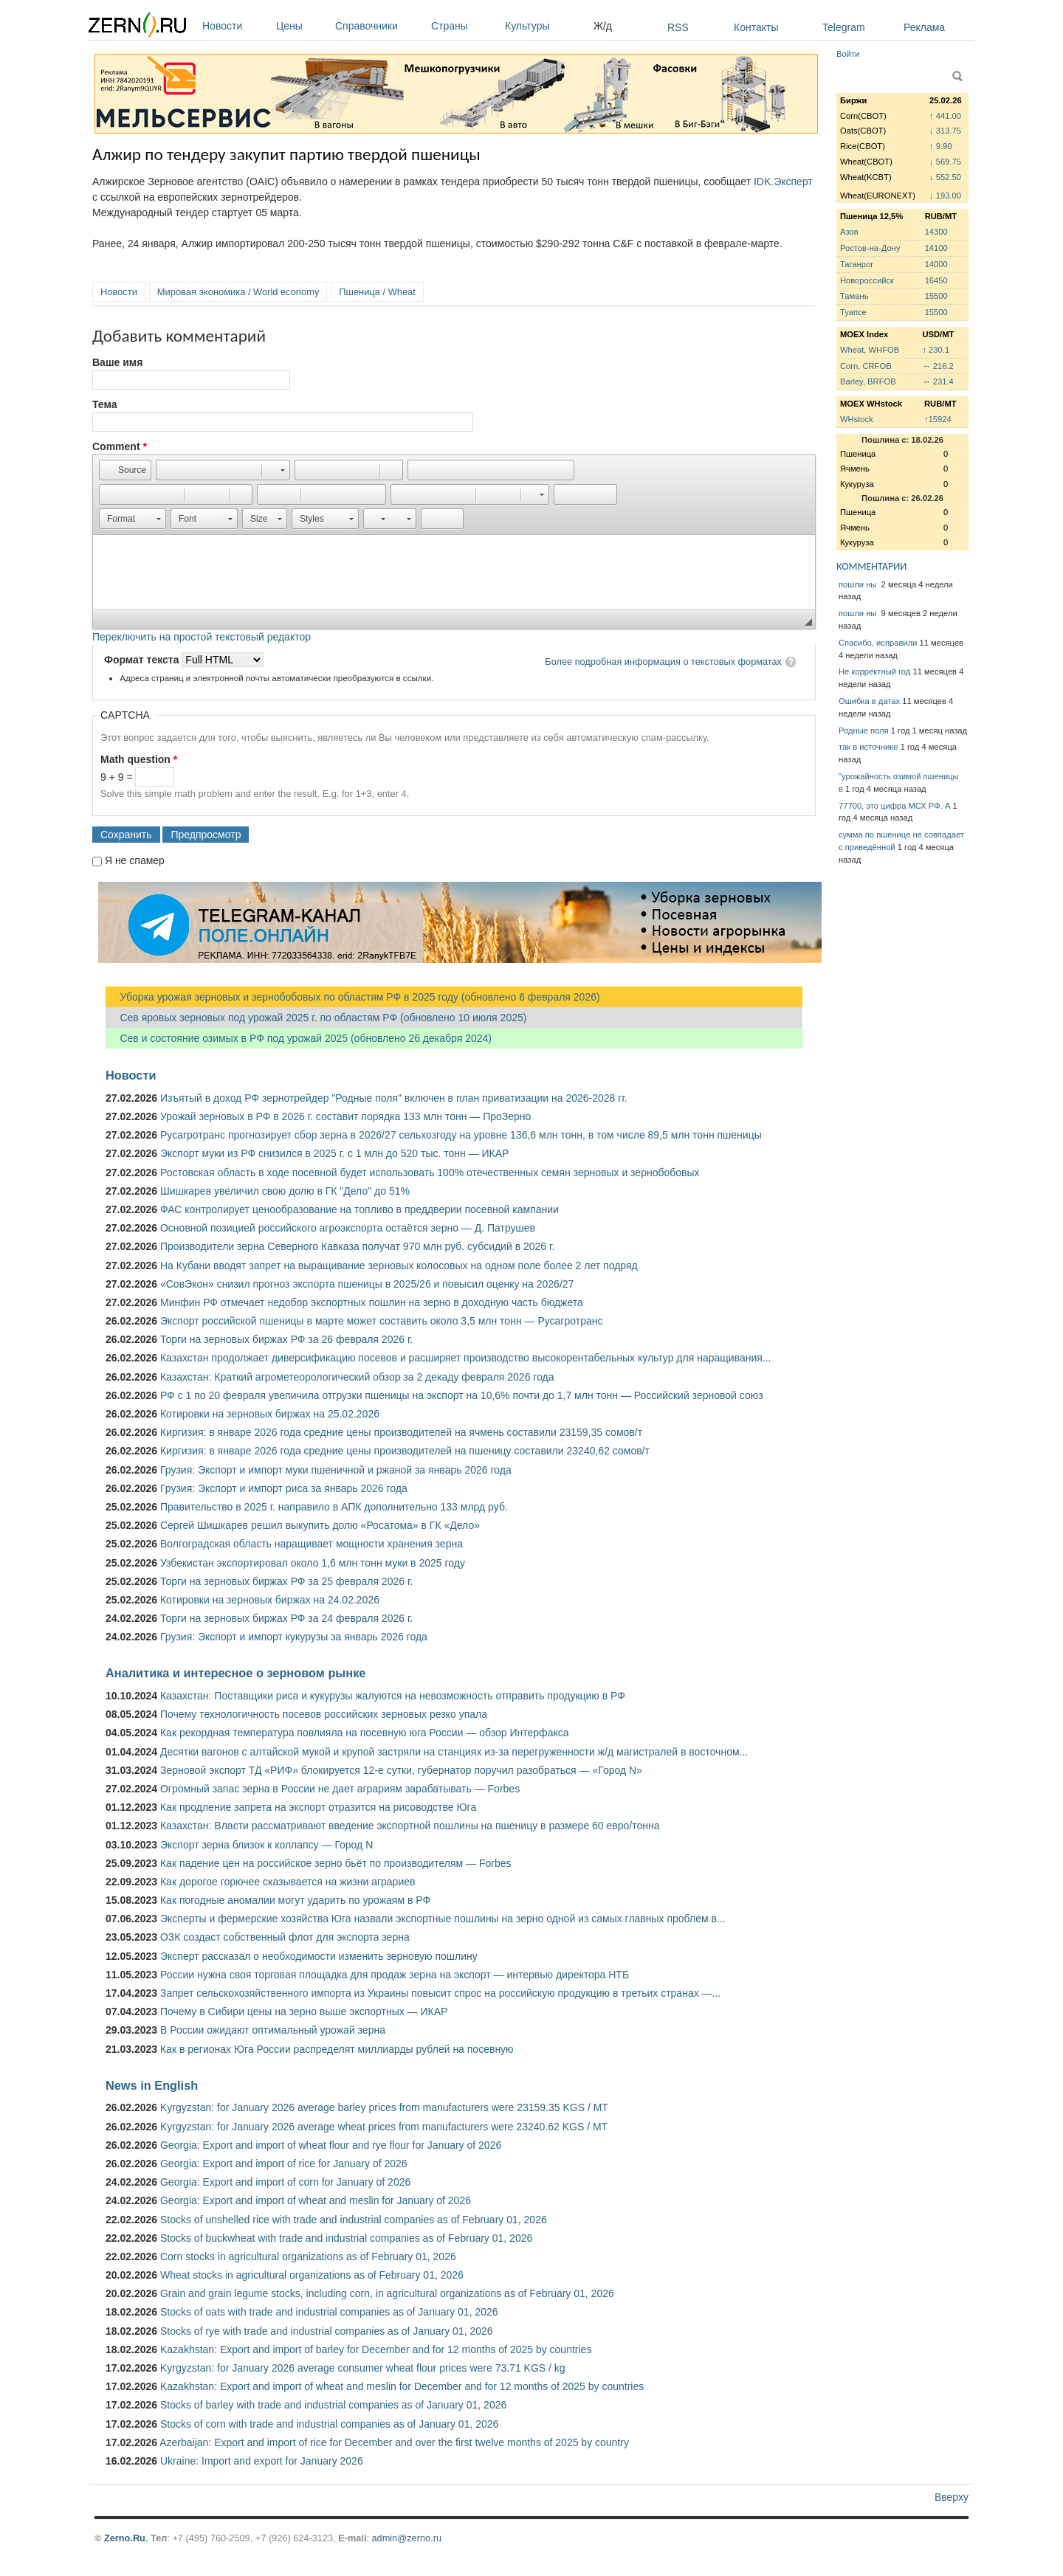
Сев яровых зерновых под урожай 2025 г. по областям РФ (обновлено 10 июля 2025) (316, 1017)
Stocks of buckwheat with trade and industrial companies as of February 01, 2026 (346, 2238)
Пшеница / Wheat (377, 291)
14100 (936, 248)
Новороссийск (867, 280)
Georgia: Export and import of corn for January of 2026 (285, 2182)
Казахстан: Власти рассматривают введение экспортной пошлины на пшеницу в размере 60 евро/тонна (410, 1825)
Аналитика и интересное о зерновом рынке (235, 1672)
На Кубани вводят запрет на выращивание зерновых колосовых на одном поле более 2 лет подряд (399, 1265)
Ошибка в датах (869, 701)
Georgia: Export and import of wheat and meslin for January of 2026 (315, 2200)
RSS (678, 27)
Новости (235, 26)
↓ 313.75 (945, 130)
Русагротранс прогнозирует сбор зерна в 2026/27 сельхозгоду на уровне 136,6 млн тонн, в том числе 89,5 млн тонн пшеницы (461, 1135)
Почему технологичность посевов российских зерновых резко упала (323, 1714)
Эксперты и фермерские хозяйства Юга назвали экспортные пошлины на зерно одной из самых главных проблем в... (443, 1918)
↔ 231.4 (937, 381)
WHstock (856, 419)
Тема (104, 404)
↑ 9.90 (940, 146)
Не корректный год (874, 671)
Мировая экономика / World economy (238, 291)
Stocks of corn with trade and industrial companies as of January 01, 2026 (329, 2424)
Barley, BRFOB (868, 381)
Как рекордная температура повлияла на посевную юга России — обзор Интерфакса (364, 1732)
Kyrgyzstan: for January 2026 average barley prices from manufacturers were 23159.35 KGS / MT (384, 2107)
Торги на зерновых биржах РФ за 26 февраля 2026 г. (286, 1339)
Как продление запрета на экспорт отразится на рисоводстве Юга (318, 1807)
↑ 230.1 (935, 349)
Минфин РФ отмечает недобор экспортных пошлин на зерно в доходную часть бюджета (371, 1302)
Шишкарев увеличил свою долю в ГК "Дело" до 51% (285, 1191)
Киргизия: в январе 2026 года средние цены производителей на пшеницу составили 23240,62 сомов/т (405, 1451)
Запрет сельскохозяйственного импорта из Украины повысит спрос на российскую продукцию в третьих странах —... (440, 1993)
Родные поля (864, 730)
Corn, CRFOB (866, 366)
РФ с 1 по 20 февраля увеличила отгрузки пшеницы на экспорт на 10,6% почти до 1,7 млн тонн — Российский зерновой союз (461, 1395)
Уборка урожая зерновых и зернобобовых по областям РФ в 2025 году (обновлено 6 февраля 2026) (353, 997)
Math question (138, 759)
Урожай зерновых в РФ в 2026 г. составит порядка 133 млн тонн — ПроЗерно (345, 1116)
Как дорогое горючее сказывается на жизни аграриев (287, 1882)
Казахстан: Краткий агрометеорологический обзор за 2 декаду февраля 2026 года (357, 1377)
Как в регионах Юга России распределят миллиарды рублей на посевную (337, 2049)
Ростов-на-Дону (870, 248)
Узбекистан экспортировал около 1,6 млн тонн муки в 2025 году (312, 1563)
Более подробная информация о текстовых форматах (663, 661)
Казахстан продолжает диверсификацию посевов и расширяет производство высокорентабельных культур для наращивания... (465, 1358)
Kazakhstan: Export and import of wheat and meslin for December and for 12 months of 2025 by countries (402, 2386)
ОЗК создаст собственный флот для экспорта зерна (285, 1937)
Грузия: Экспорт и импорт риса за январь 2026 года (283, 1488)
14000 (936, 264)
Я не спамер (135, 860)
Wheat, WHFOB (869, 349)
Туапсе (853, 312)
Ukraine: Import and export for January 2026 (261, 2461)
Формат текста (143, 660)
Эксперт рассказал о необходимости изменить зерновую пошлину (319, 1956)
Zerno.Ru (124, 2538)
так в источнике (868, 746)
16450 (936, 280)
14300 (936, 231)
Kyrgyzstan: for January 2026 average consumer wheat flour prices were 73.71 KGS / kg (362, 2368)
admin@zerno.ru (406, 2538)
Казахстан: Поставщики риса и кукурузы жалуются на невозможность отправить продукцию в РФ (392, 1696)
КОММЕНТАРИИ (871, 566)
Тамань (854, 295)
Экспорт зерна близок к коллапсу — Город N (266, 1845)
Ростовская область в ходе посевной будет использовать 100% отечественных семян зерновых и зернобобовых (430, 1172)
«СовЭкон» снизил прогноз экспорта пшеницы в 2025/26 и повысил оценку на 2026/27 (367, 1284)
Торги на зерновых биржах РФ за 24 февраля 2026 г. (286, 1618)
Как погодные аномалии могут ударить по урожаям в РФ (295, 1900)
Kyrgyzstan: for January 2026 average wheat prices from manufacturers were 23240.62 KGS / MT (384, 2127)
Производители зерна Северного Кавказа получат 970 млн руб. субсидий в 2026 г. (357, 1246)
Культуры (545, 26)
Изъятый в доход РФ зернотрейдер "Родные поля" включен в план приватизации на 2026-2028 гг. (393, 1098)
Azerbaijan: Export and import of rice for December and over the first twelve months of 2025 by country (394, 2442)
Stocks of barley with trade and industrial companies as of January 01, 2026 (333, 2405)
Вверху (952, 2497)
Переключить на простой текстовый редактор (201, 637)
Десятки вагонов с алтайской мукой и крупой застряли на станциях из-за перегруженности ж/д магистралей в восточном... (454, 1752)
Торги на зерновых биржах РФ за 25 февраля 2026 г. (286, 1581)
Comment (119, 446)
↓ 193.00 (945, 195)
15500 (936, 295)
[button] (125, 470)
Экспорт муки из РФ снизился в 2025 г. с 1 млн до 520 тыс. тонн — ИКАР (334, 1153)
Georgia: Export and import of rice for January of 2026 (283, 2163)
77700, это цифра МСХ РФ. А (894, 805)
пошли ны (858, 584)
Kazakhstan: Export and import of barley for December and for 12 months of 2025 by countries (375, 2349)
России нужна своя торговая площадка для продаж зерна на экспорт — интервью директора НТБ (394, 1975)
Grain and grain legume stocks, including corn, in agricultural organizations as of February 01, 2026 (387, 2293)
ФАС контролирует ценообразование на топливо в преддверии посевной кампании (359, 1209)
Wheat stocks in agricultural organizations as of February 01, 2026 (312, 2275)
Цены (302, 26)
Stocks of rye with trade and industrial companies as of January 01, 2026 (326, 2331)
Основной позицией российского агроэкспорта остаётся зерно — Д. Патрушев (347, 1228)
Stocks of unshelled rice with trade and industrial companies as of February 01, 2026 (353, 2219)
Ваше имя (117, 362)
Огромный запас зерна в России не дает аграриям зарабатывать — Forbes (340, 1789)
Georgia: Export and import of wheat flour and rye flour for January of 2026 (330, 2145)
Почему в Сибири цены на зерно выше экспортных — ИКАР (303, 2011)
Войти (847, 53)
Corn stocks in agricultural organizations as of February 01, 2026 (308, 2256)
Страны (464, 26)
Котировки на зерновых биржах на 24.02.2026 (269, 1600)
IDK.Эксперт (783, 181)
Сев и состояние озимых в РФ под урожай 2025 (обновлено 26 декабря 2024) (299, 1038)
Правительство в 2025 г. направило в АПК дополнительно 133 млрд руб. (334, 1507)
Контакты (756, 27)
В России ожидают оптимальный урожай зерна (272, 2030)
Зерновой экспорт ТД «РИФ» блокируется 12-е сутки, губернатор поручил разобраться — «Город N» (401, 1770)
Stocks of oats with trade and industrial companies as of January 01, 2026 (329, 2312)
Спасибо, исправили (878, 642)
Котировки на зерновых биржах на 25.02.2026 (269, 1414)
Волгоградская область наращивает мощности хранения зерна (311, 1544)
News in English (152, 2085)
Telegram (843, 27)
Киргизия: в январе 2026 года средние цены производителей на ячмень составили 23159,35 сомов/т (401, 1432)
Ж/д (603, 26)
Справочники (379, 26)
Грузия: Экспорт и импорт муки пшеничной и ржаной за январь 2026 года (336, 1470)
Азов (849, 231)
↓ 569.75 (945, 161)
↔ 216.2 (937, 366)
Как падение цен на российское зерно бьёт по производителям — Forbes (335, 1863)
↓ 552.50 (945, 177)
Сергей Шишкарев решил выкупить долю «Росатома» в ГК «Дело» (320, 1525)
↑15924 (938, 419)
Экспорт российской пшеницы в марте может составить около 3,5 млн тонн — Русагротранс (381, 1321)
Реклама (924, 27)
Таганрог (856, 264)
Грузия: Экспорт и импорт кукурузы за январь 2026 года (293, 1637)
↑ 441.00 (945, 115)
